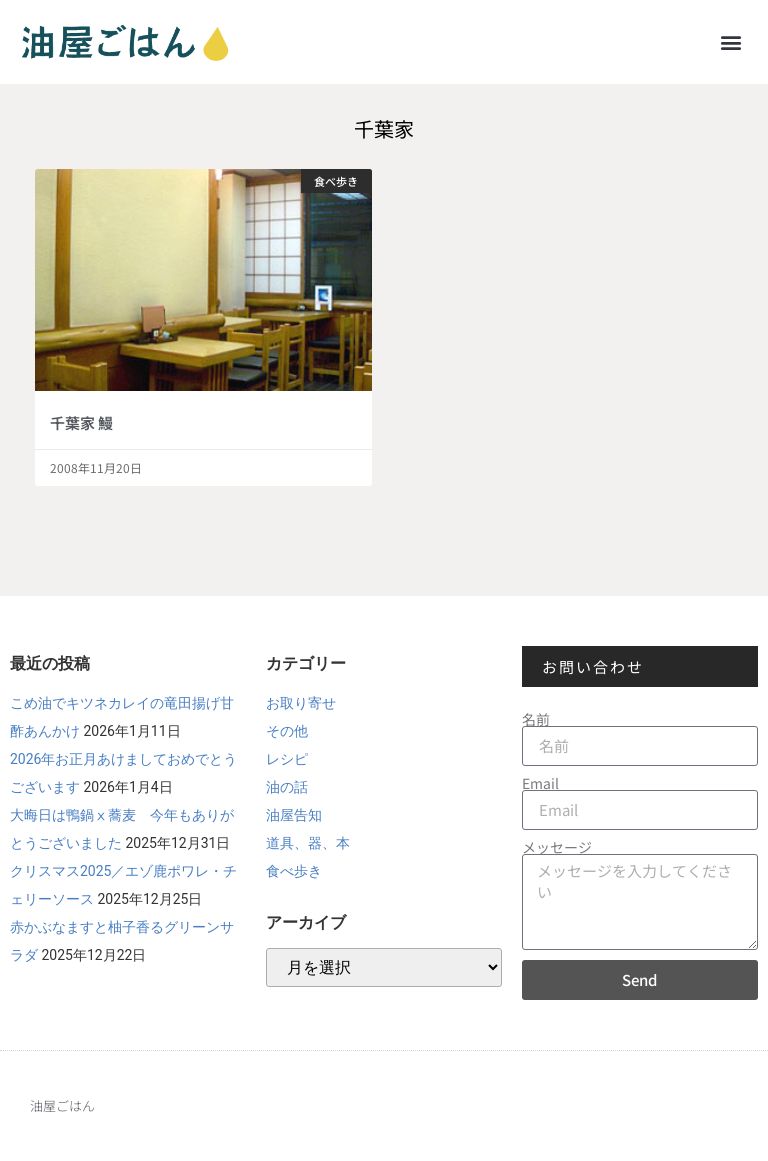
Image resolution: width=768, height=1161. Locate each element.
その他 (287, 731)
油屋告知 (294, 815)
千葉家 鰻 (81, 422)
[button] (731, 41)
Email (540, 783)
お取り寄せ (301, 703)
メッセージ (557, 847)
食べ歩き (294, 871)
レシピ (287, 759)
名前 (536, 719)
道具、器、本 (308, 843)
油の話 (287, 787)
